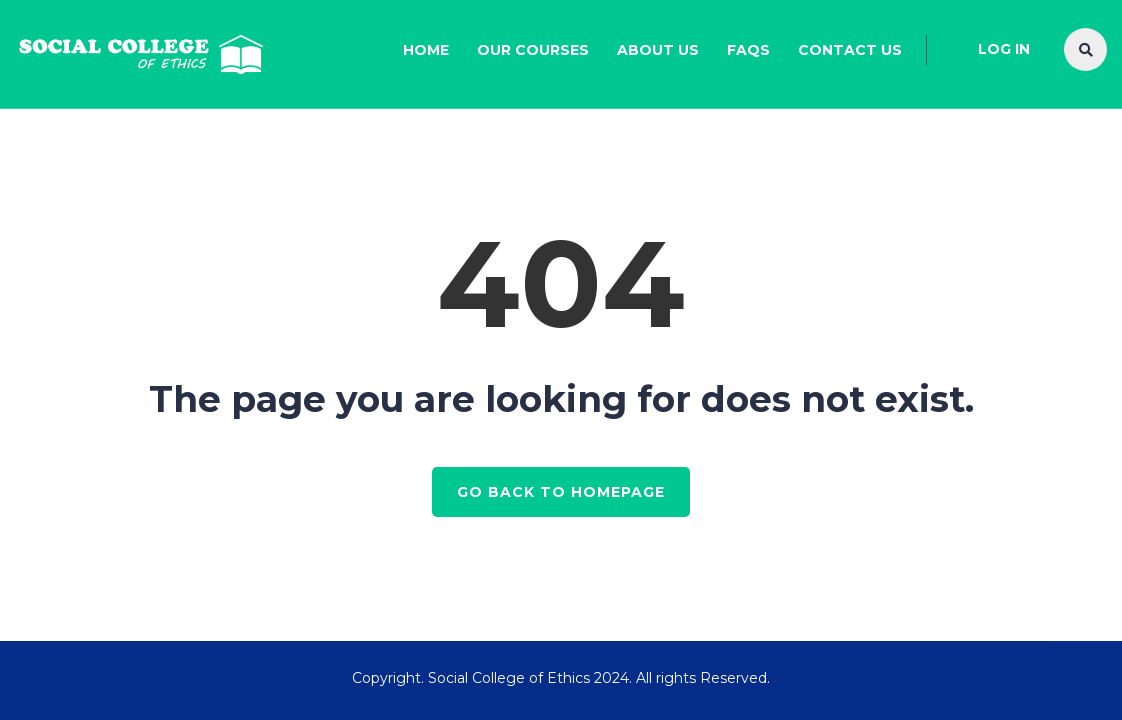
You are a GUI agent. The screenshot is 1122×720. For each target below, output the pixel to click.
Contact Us (850, 50)
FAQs (748, 50)
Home (426, 50)
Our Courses (533, 50)
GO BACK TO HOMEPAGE (561, 492)
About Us (658, 50)
